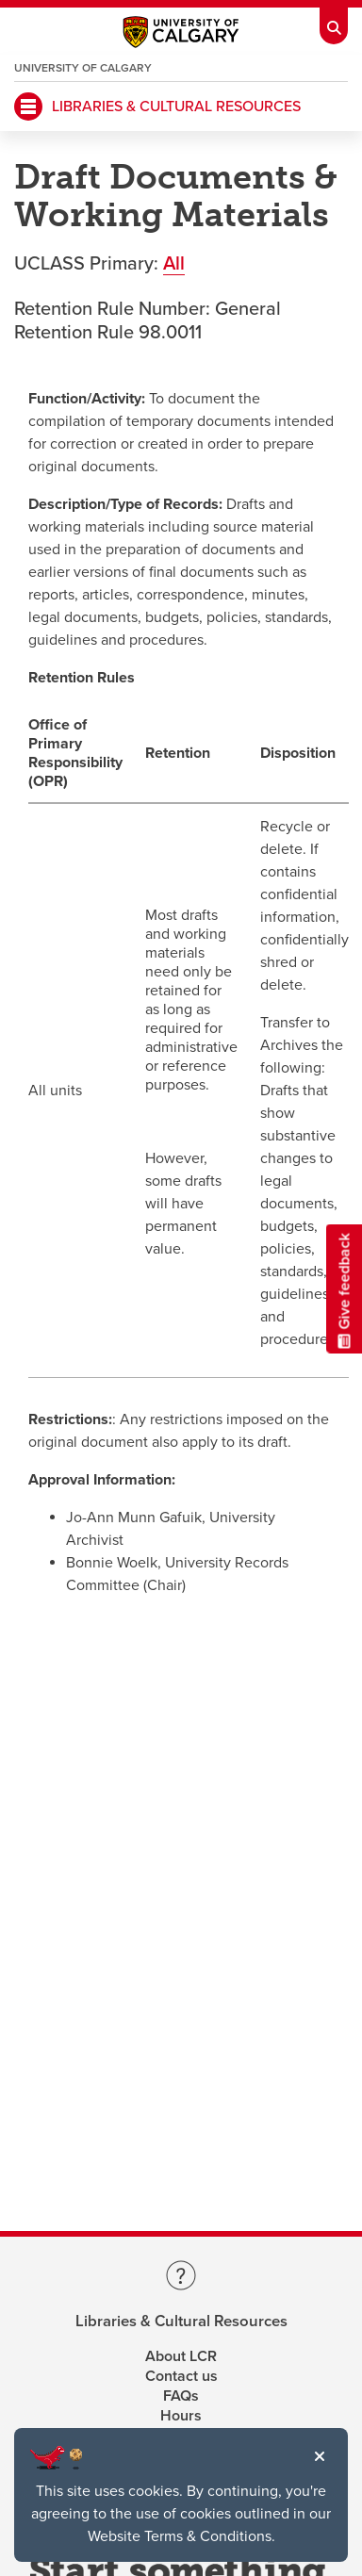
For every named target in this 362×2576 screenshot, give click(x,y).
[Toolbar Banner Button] (334, 22)
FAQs (181, 2396)
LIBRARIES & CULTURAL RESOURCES (176, 106)
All (174, 264)
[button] (319, 2456)
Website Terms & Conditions (180, 2536)
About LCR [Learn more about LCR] (181, 2356)
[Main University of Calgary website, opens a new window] (181, 37)
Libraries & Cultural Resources (181, 2322)
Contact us (181, 2376)
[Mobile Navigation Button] (28, 106)
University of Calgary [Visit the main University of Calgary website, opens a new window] (83, 67)
